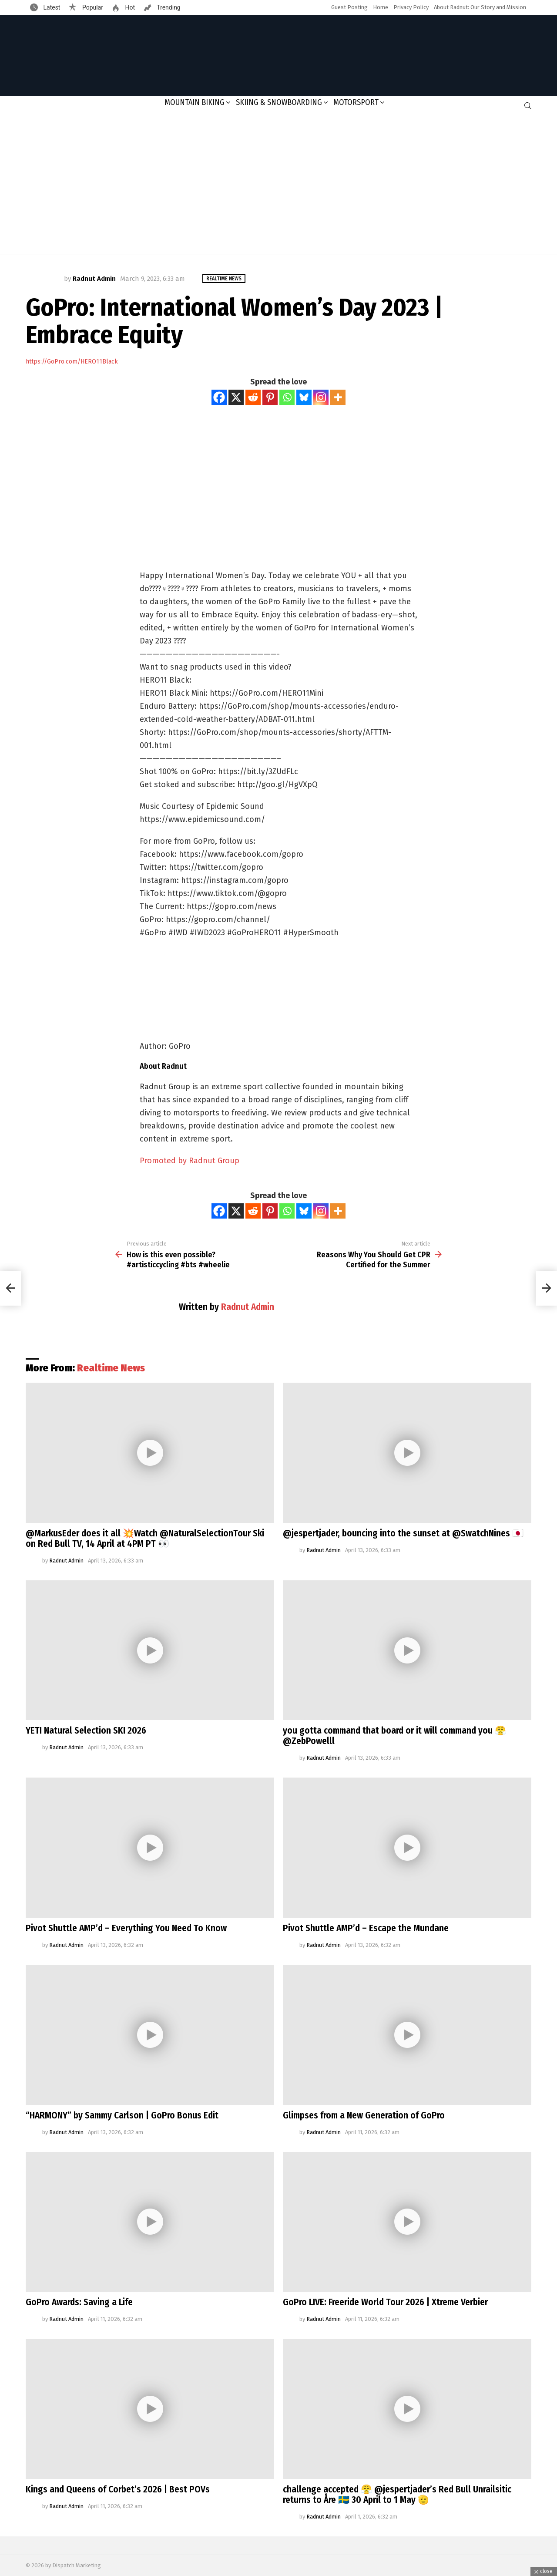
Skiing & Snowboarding (279, 102)
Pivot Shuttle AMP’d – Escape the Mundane (366, 1928)
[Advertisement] (278, 185)
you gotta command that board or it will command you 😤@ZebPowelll (394, 1736)
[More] (338, 397)
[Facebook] (219, 397)
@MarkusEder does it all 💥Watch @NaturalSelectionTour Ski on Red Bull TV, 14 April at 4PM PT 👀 (145, 1538)
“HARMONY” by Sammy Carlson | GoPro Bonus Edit (122, 2115)
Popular (92, 7)
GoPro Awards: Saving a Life (79, 2302)
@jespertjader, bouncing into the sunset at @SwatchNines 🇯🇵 (403, 1533)
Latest (51, 7)
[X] (236, 397)
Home (380, 7)
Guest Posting (349, 7)
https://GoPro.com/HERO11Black (72, 361)
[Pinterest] (270, 397)
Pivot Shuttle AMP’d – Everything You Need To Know (126, 1928)
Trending (168, 7)
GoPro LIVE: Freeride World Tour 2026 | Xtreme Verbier (385, 2302)
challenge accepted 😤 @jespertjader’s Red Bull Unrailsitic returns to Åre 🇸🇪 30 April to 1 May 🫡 (397, 2494)
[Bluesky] (304, 397)
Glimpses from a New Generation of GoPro (364, 2115)
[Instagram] (321, 397)
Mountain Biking (194, 102)
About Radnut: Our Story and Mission (480, 7)
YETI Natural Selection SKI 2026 (86, 1730)
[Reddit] (253, 397)
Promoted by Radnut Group (189, 1160)
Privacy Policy (411, 7)
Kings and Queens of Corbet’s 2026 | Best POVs (118, 2489)
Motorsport (356, 102)
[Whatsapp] (287, 397)
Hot (129, 7)
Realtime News (111, 1368)
